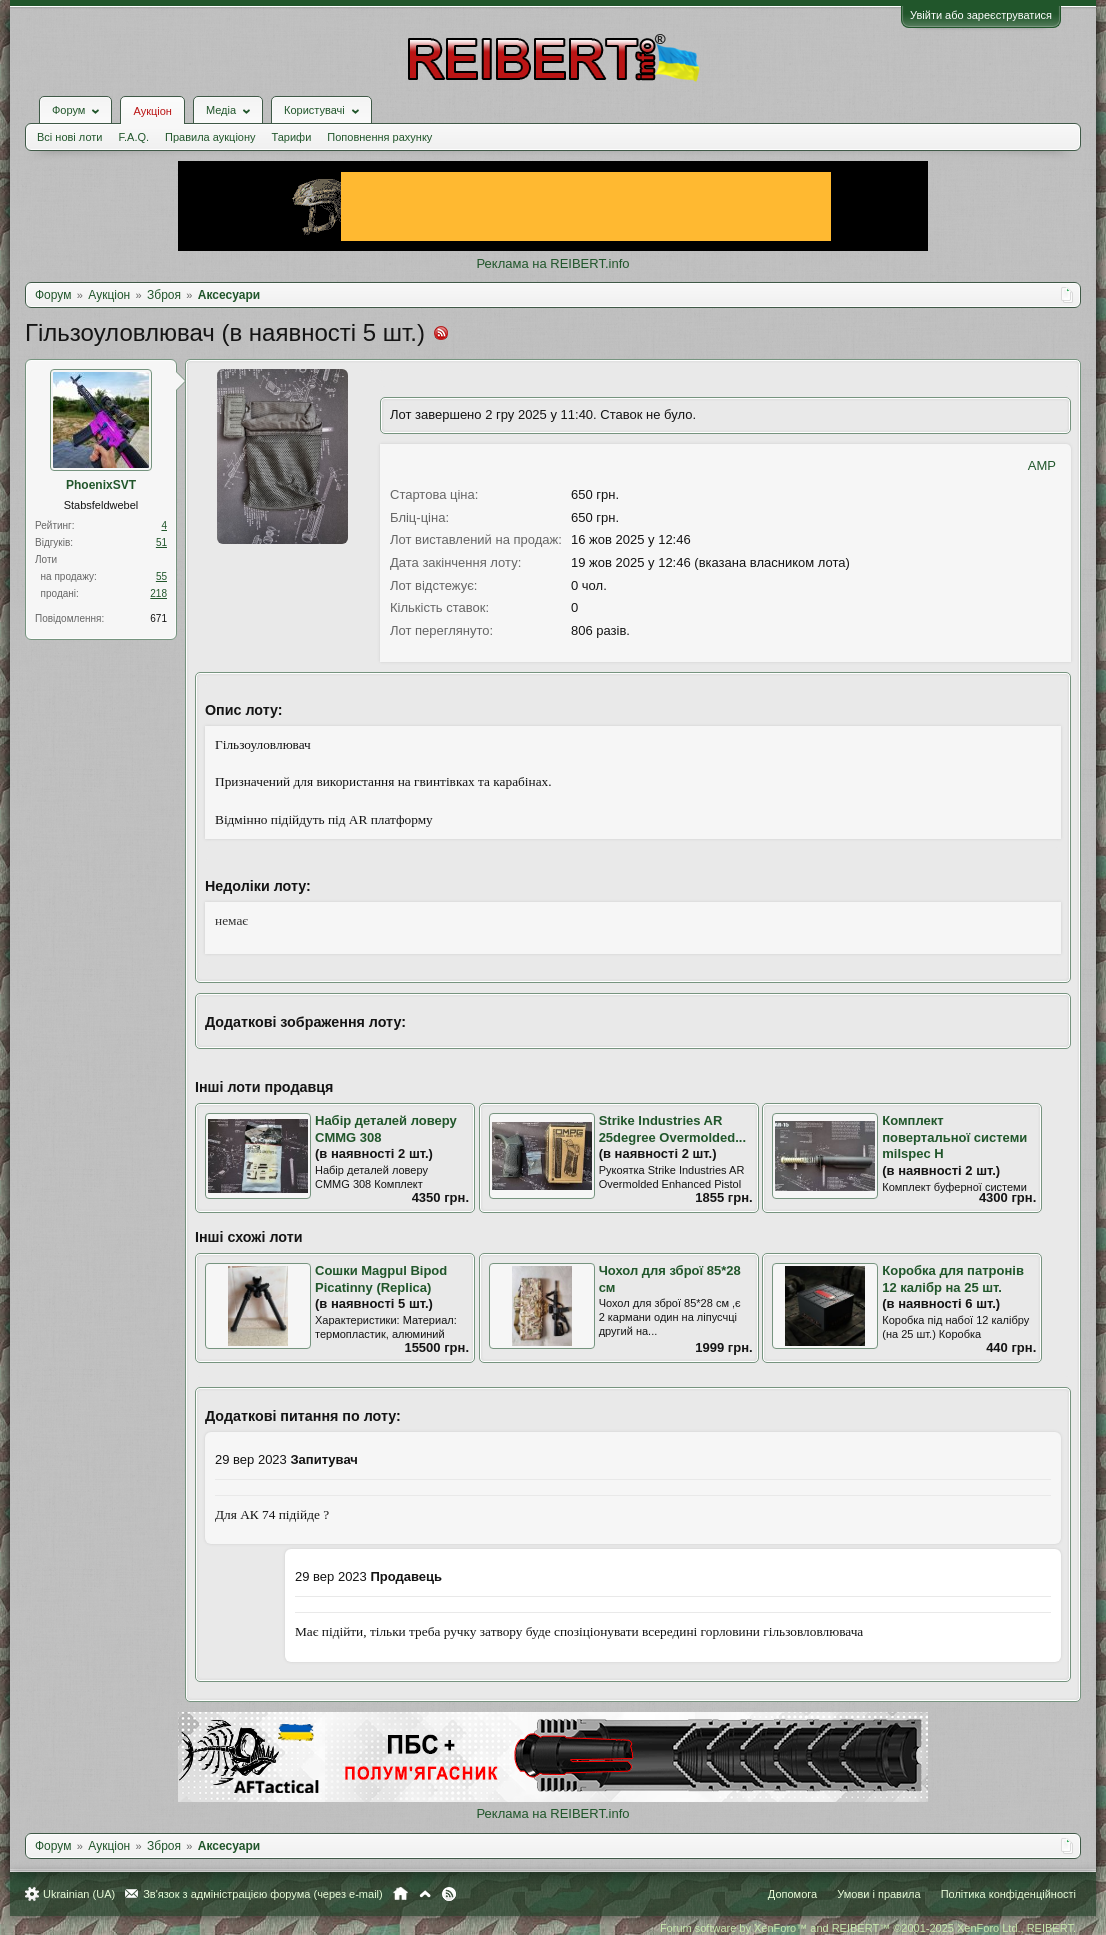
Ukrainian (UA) (79, 1894)
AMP (1042, 465)
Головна (400, 1894)
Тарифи (292, 137)
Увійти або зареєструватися (981, 15)
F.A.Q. (133, 137)
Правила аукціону (210, 137)
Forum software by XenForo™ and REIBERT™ (868, 1928)
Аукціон (152, 111)
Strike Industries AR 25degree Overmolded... (672, 1129)
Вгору (425, 1894)
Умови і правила (878, 1894)
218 (158, 593)
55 (161, 576)
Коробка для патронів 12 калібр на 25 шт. (953, 1279)
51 (161, 542)
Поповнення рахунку (379, 137)
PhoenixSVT (101, 485)
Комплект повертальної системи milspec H (954, 1137)
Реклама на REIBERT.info (552, 263)
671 (158, 618)
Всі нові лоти (69, 137)
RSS (449, 1894)
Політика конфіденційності (1008, 1894)
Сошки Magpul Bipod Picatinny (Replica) (381, 1279)
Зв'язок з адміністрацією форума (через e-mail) (263, 1894)
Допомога (792, 1894)
